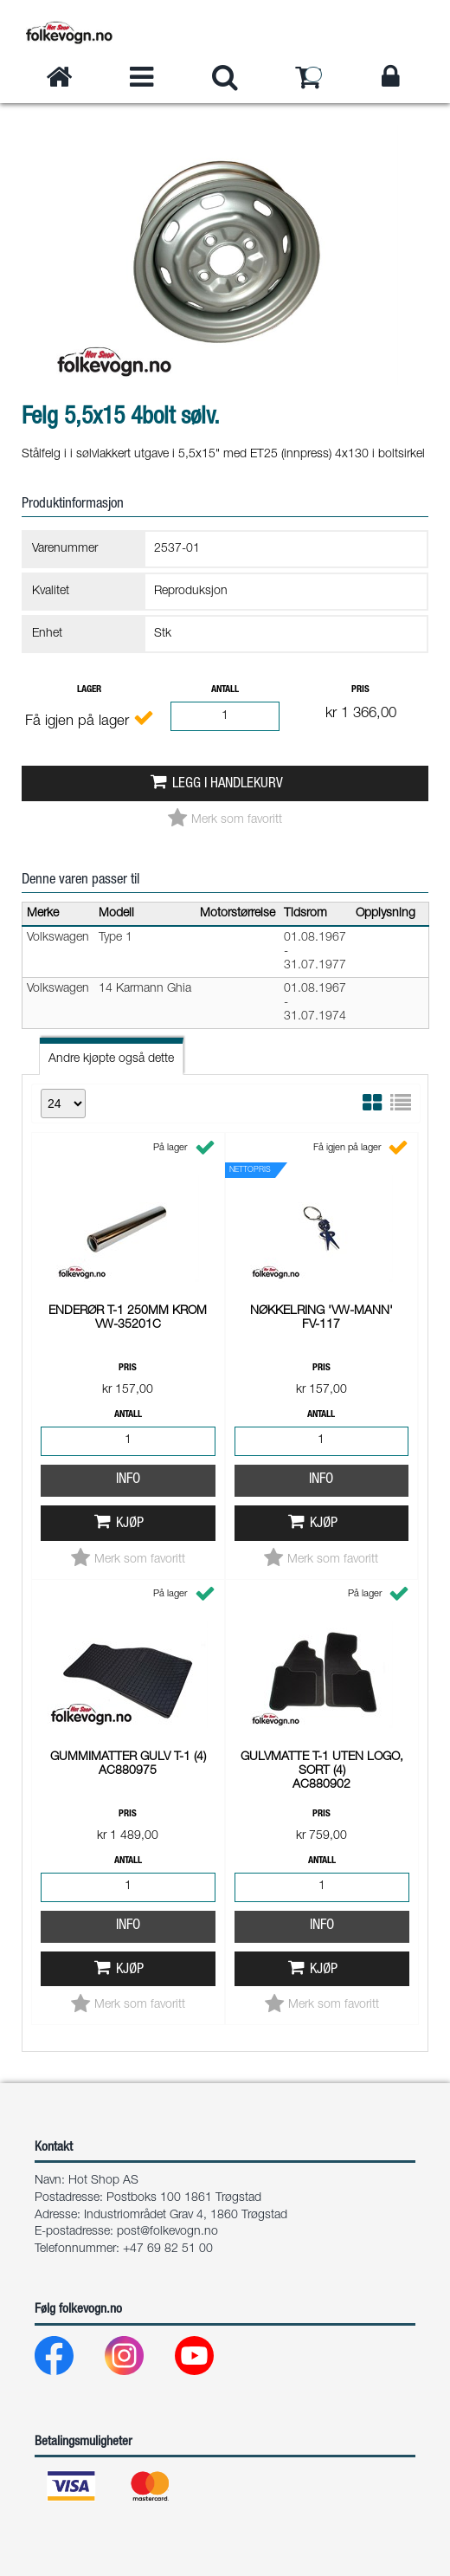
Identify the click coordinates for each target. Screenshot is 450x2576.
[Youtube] (208, 2360)
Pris (360, 690)
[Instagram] (138, 2360)
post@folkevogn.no (167, 2232)
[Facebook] (68, 2360)
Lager (89, 690)
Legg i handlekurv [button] (227, 784)
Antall (225, 690)
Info (128, 1241)
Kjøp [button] (130, 1285)
